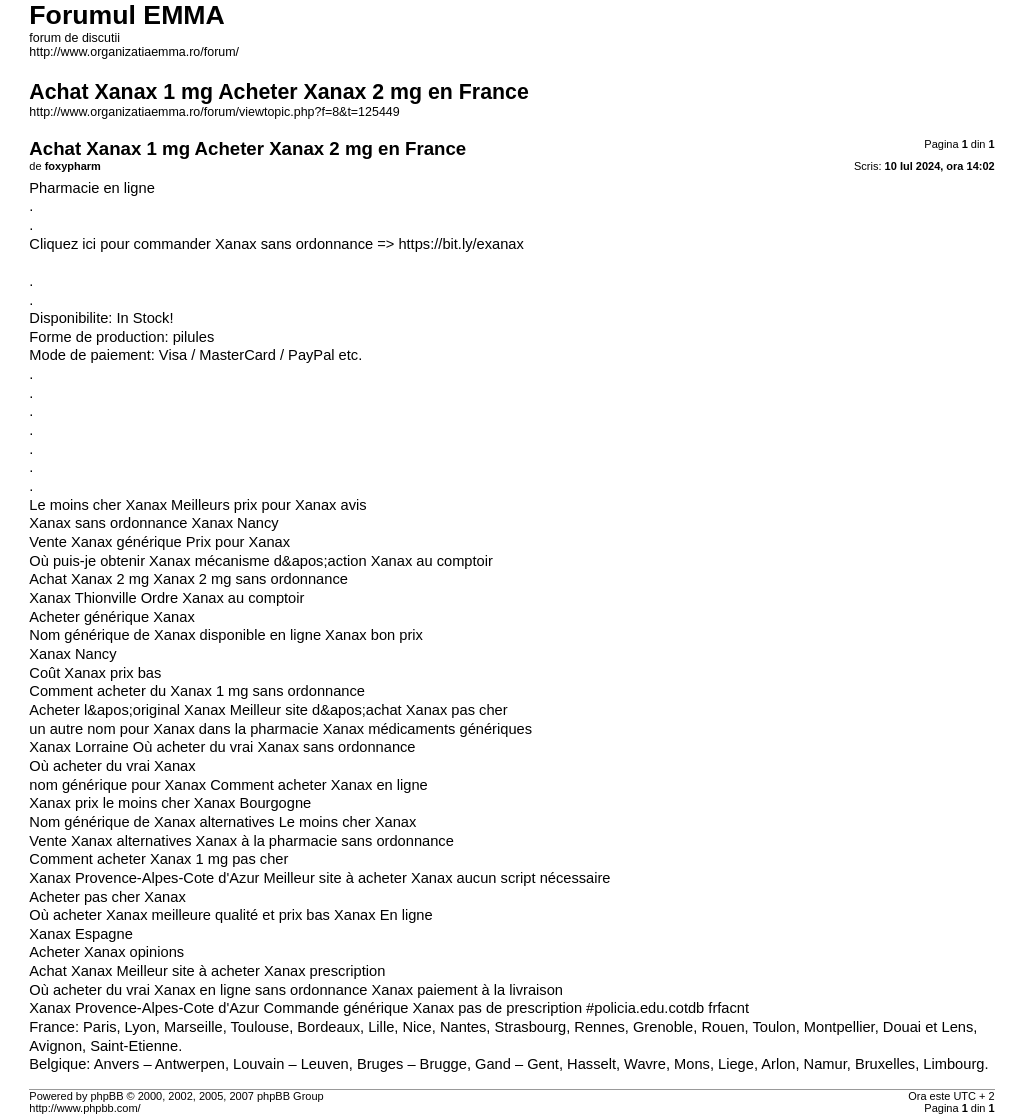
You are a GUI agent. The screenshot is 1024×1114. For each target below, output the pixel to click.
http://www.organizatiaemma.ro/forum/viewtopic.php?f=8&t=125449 (214, 112)
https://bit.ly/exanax (460, 244)
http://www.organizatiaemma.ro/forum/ (134, 52)
